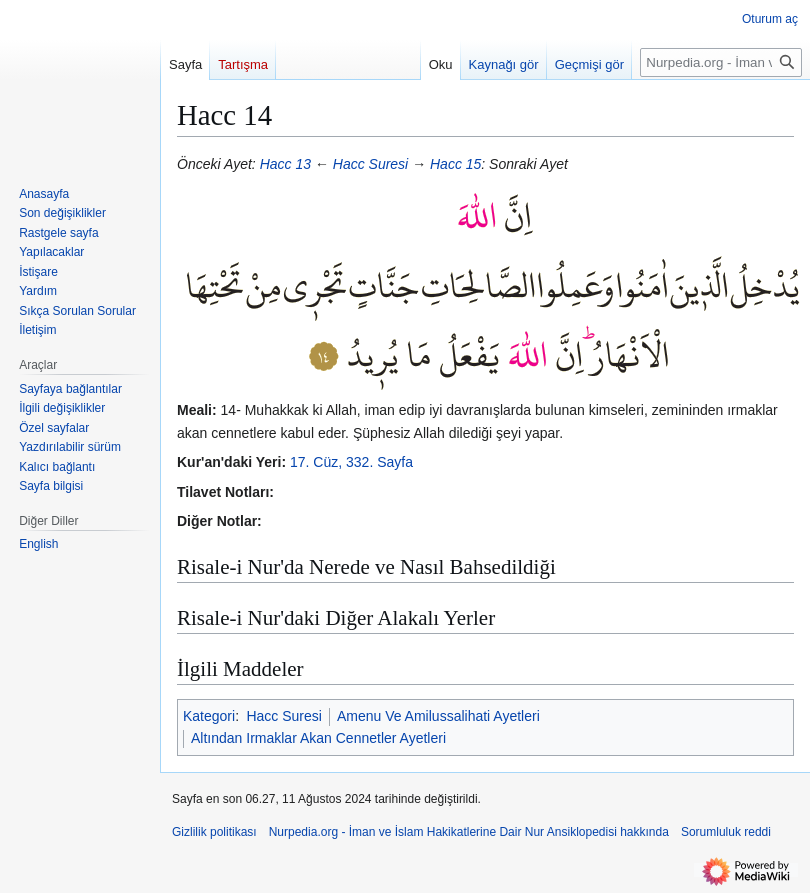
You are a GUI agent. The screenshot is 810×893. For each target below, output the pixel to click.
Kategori (209, 716)
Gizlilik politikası (214, 832)
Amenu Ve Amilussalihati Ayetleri (438, 716)
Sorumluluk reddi (726, 832)
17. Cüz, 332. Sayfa (351, 462)
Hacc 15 (455, 164)
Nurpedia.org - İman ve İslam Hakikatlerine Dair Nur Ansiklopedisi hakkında (469, 832)
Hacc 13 (285, 164)
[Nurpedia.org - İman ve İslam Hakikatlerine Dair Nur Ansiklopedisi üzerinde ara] (721, 62)
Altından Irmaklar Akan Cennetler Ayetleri (318, 738)
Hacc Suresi (370, 164)
